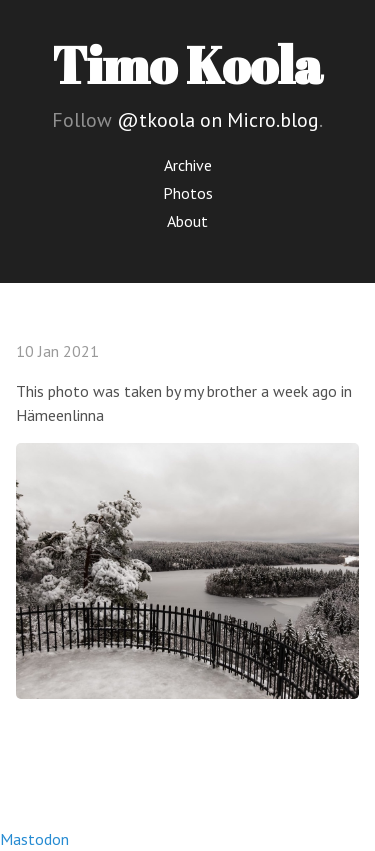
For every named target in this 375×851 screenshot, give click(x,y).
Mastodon (34, 839)
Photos (188, 193)
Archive (188, 165)
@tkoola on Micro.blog (218, 120)
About (187, 221)
